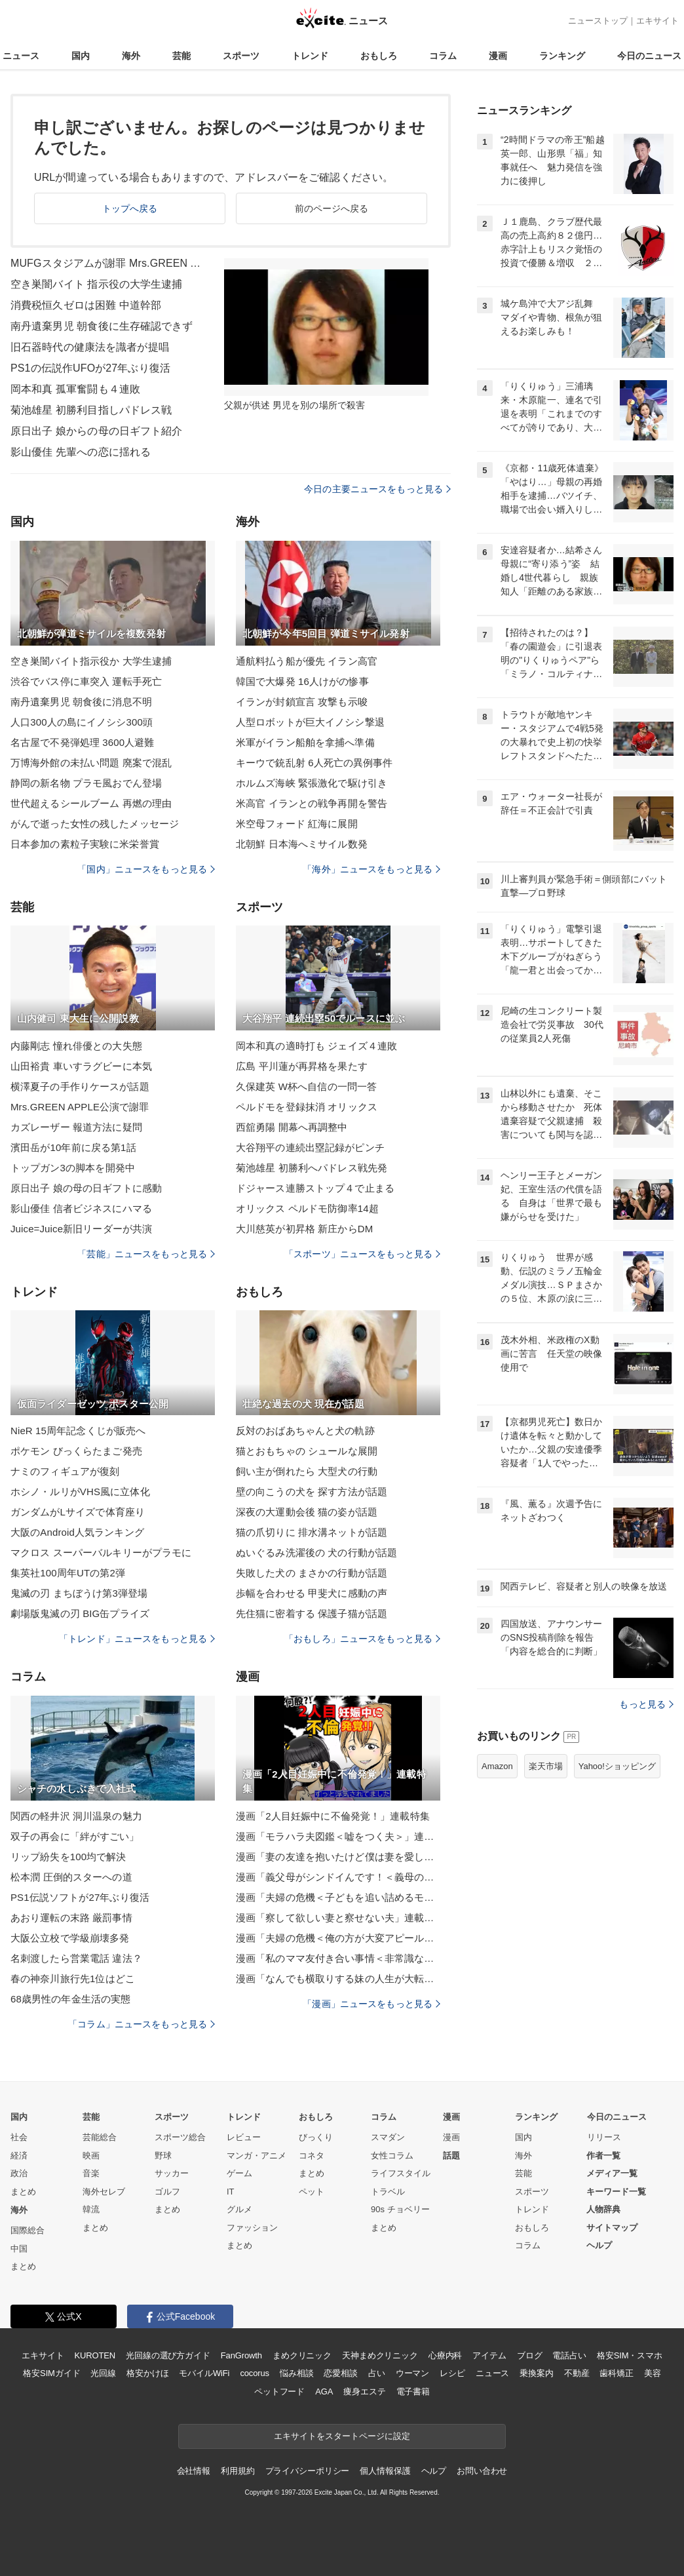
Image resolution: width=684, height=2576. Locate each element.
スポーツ (241, 55)
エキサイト (657, 21)
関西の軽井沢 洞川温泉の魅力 (76, 1816)
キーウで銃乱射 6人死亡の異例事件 (314, 762)
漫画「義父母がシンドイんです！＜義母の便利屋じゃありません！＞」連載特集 (338, 1877)
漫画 (498, 55)
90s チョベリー (400, 2209)
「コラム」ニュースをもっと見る (141, 2024)
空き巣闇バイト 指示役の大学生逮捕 (96, 284)
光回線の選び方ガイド (168, 2355)
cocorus (254, 2373)
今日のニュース (649, 55)
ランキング (562, 55)
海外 (131, 55)
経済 (19, 2155)
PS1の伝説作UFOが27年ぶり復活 (90, 368)
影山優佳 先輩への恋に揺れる (80, 452)
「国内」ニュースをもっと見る (146, 869)
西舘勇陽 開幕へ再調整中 (292, 1127)
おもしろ (378, 55)
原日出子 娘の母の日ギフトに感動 (86, 1188)
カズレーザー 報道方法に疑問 (76, 1127)
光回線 (103, 2373)
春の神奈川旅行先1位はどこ (72, 1978)
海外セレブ (104, 2191)
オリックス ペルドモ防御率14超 (307, 1208)
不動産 (577, 2373)
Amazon (497, 1766)
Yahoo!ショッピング (617, 1766)
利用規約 (237, 2471)
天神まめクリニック (380, 2355)
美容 (652, 2373)
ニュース (21, 55)
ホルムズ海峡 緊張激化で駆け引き (311, 783)
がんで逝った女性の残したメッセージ (94, 823)
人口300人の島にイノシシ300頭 (81, 722)
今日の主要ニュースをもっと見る (377, 489)
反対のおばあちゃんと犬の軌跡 (305, 1430)
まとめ (23, 2191)
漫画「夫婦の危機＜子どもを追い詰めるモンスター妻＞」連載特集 (338, 1897)
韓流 (91, 2209)
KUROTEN (94, 2355)
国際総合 (27, 2230)
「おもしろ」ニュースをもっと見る (362, 1638)
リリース (604, 2137)
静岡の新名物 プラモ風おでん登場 (86, 783)
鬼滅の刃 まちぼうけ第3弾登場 (78, 1593)
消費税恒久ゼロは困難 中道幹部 (85, 305)
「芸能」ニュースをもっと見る (146, 1254)
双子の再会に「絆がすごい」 (75, 1836)
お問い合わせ (482, 2471)
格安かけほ (147, 2373)
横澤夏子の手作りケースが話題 (79, 1086)
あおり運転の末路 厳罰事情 (71, 1917)
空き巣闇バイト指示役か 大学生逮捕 (91, 661)
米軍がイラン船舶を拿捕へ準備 (305, 742)
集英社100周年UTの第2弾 (67, 1572)
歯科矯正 (616, 2373)
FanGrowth (241, 2355)
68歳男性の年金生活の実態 (70, 1998)
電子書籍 (413, 2391)
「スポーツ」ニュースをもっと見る (362, 1254)
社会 (19, 2137)
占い (376, 2373)
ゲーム (239, 2173)
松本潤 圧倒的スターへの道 (71, 1877)
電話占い (569, 2355)
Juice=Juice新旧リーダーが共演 (81, 1228)
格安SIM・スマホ (629, 2355)
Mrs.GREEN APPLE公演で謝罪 (79, 1106)
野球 (163, 2155)
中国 (19, 2249)
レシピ (452, 2373)
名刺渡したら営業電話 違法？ (76, 1958)
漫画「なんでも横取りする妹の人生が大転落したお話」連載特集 (338, 1978)
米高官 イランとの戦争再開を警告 (311, 803)
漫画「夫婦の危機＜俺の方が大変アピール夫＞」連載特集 (338, 1937)
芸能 (181, 55)
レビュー (244, 2137)
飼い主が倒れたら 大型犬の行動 (306, 1471)
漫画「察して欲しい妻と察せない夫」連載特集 (338, 1917)
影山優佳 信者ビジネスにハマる (81, 1208)
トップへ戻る (130, 208)
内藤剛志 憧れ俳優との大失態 (76, 1045)
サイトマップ (611, 2228)
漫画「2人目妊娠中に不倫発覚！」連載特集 (333, 1816)
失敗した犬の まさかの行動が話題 (311, 1572)
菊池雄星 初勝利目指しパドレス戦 (91, 410)
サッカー (172, 2173)
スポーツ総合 (180, 2137)
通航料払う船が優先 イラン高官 (306, 661)
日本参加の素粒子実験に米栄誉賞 (84, 843)
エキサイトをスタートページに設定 (342, 2436)
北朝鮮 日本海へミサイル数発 (302, 843)
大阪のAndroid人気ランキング (77, 1532)
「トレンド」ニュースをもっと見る (137, 1638)
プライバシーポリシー (307, 2471)
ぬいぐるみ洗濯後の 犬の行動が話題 (316, 1552)
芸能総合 (100, 2137)
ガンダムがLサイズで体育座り (77, 1511)
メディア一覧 (611, 2173)
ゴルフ (167, 2191)
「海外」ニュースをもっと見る (371, 869)
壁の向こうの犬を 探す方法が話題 (311, 1491)
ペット (311, 2191)
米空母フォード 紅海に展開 (297, 823)
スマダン (388, 2137)
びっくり (316, 2137)
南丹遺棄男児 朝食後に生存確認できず (101, 326)
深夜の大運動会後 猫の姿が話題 (306, 1511)
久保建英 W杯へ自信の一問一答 (306, 1086)
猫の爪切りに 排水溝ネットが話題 (311, 1532)
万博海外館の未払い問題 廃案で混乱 (91, 762)
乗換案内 (536, 2373)
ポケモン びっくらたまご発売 (76, 1450)
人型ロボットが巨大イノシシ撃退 (310, 722)
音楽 (91, 2173)
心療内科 (445, 2355)
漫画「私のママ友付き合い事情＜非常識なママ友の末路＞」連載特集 (338, 1958)
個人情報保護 (385, 2471)
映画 (91, 2155)
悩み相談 (296, 2373)
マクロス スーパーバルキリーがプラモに (100, 1552)
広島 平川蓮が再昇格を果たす (302, 1066)
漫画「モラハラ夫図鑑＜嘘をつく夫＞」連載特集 (338, 1836)
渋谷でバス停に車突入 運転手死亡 (86, 681)
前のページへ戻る (332, 208)
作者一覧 (603, 2155)
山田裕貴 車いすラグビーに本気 (81, 1066)
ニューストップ (598, 21)
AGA (324, 2391)
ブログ (529, 2355)
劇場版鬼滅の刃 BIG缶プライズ (79, 1613)
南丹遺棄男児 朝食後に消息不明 (81, 701)
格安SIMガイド (51, 2373)
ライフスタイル (400, 2173)
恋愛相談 (340, 2373)
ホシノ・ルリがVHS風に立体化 (80, 1491)
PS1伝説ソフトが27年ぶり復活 (79, 1897)
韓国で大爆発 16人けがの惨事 (302, 681)
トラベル (388, 2191)
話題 (451, 2155)
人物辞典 (603, 2209)
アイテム (489, 2355)
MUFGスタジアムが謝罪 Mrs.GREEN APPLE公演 (108, 263)
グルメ (239, 2209)
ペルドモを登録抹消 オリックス (306, 1106)
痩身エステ (364, 2391)
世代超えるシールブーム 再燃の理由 (91, 803)
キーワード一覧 (616, 2191)
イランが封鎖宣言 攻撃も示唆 (302, 701)
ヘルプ (599, 2245)
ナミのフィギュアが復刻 (64, 1471)
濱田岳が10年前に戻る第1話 (73, 1147)
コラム (443, 55)
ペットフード (279, 2391)
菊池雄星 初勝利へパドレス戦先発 (311, 1167)
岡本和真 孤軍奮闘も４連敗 (75, 389)
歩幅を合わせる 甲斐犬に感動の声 (311, 1593)
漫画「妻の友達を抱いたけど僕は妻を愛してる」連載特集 (338, 1856)
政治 (19, 2173)
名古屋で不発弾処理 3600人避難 (82, 742)
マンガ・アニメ (256, 2155)
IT (231, 2191)
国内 (80, 55)
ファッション (252, 2228)
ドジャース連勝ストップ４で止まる (315, 1188)
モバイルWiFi (204, 2373)
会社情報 (193, 2471)
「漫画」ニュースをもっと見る (371, 2004)
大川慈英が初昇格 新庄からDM (304, 1228)
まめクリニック (302, 2355)
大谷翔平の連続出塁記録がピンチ (310, 1147)
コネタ (311, 2155)
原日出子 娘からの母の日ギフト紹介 (96, 431)
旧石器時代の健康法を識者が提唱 (89, 347)
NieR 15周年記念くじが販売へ (77, 1430)
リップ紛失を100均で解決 (68, 1856)
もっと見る (646, 1704)
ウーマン (412, 2373)
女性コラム (392, 2155)
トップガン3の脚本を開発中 (72, 1167)
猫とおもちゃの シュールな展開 (306, 1450)
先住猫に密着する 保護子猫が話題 (311, 1613)
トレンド (310, 55)
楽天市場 (546, 1766)
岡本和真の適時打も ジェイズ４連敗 (316, 1045)
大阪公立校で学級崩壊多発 (69, 1937)
